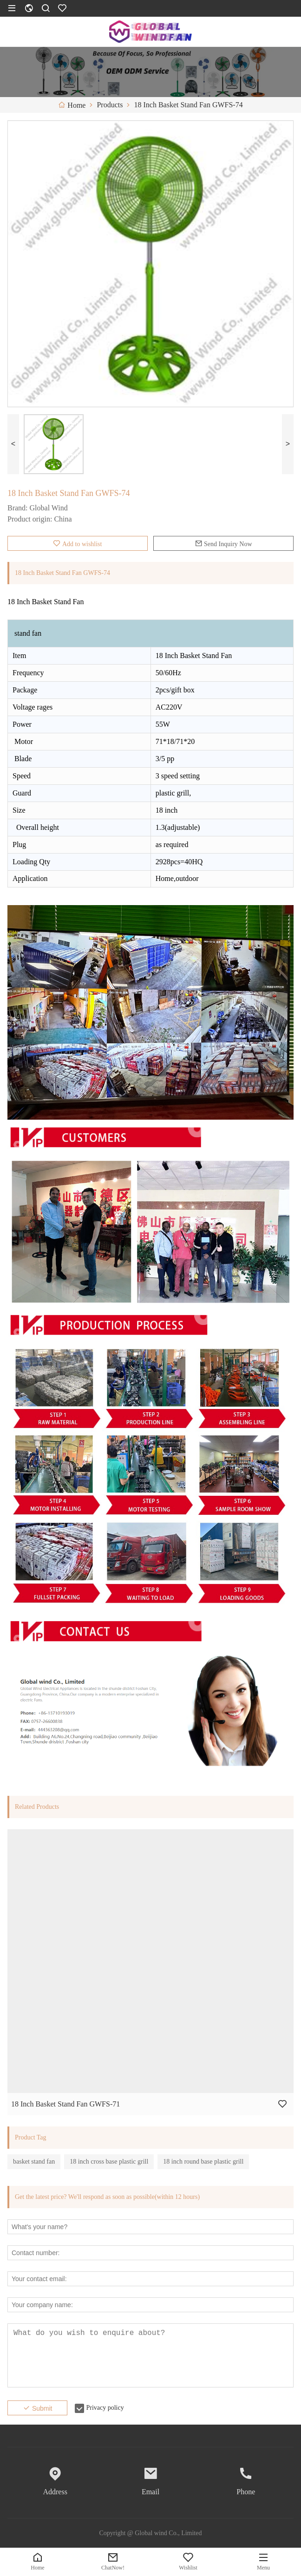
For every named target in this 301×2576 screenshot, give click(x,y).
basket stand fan (34, 2161)
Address (55, 2492)
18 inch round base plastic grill (203, 2161)
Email (150, 2492)
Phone (245, 2492)
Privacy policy (105, 2407)
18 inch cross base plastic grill (109, 2161)
